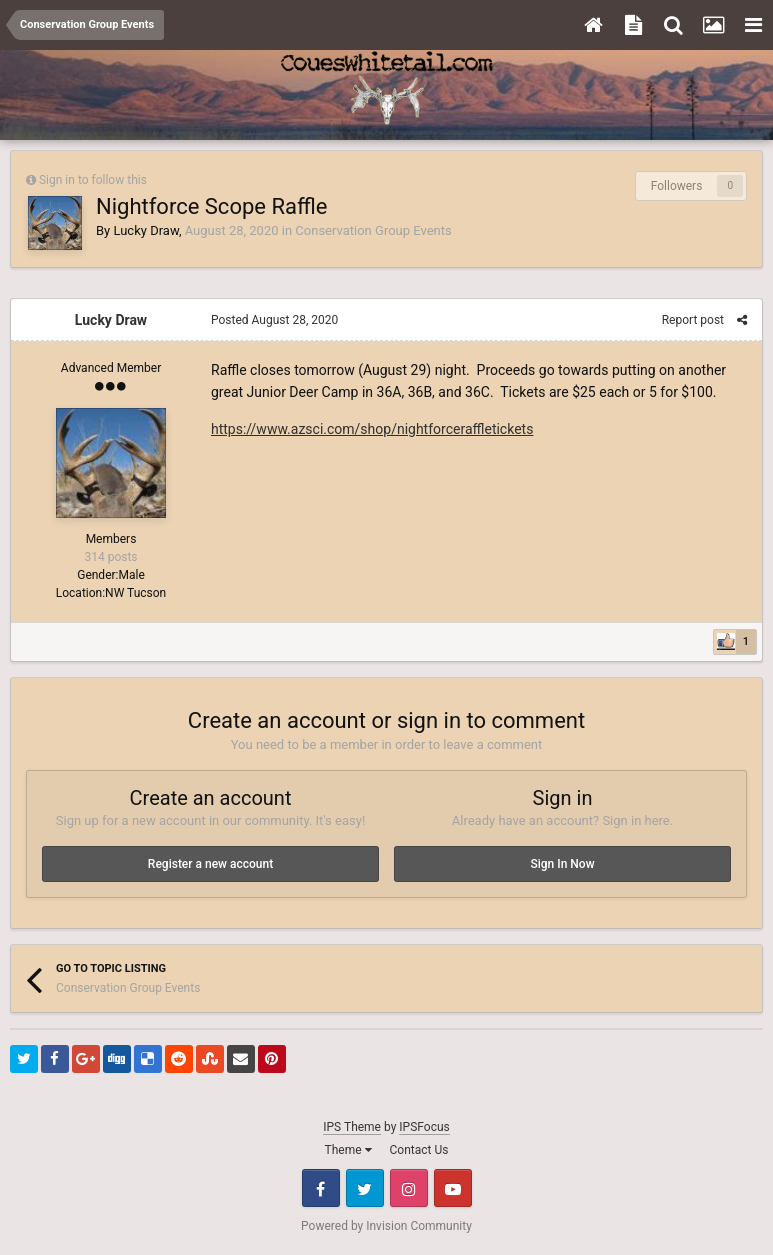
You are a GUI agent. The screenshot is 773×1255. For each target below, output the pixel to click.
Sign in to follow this (93, 180)
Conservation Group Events (373, 230)
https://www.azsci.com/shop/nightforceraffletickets (372, 429)
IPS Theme (352, 1127)
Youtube (453, 1188)
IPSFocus (424, 1127)
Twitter (365, 1188)
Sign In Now (562, 864)
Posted (274, 320)
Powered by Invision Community (386, 1226)
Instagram (409, 1188)
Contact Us (419, 1150)
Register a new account (210, 864)
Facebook (321, 1188)
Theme (348, 1150)
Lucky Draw (145, 230)
